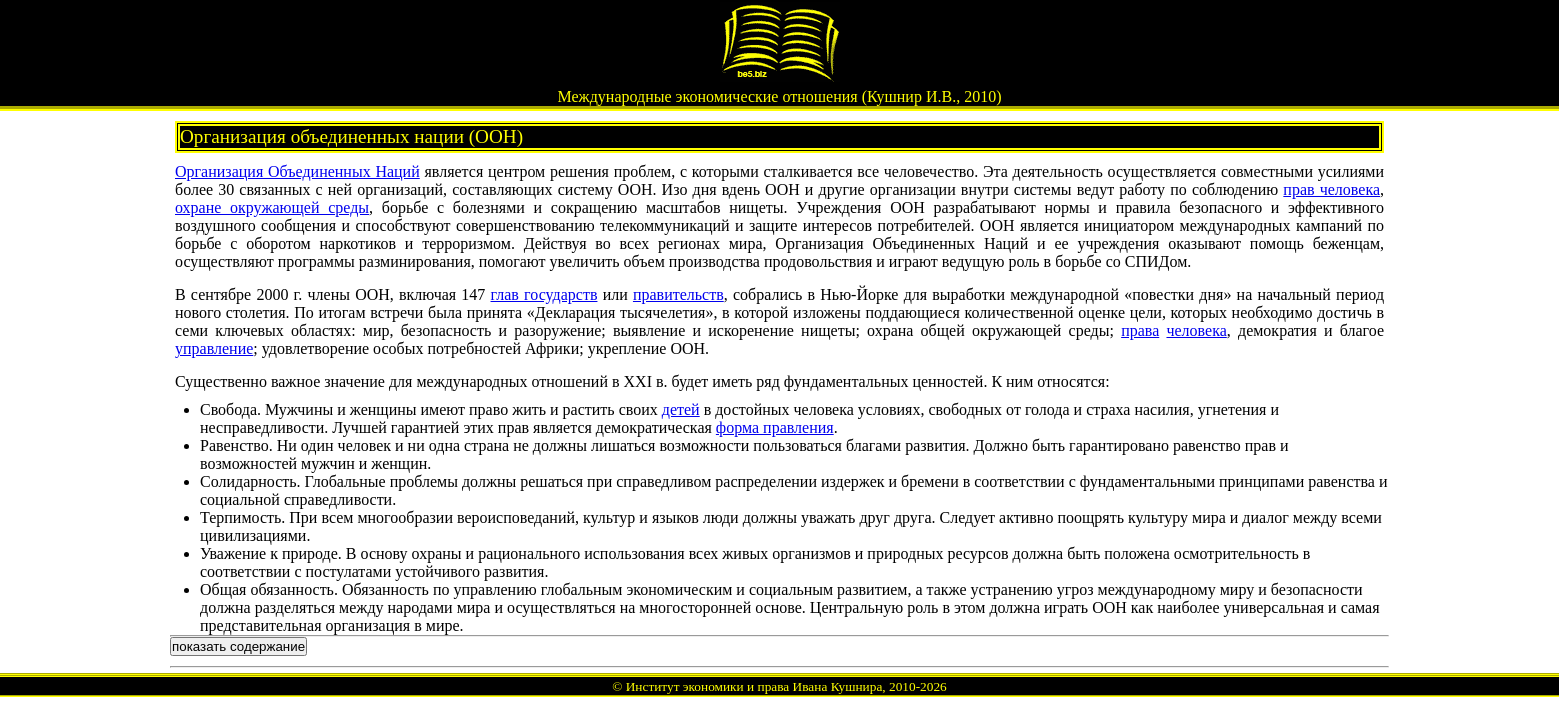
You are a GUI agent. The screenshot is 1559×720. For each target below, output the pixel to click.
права (1140, 330)
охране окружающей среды (272, 207)
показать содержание (238, 646)
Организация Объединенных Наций (297, 171)
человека (1196, 330)
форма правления (775, 427)
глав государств (544, 294)
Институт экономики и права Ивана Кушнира (754, 686)
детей (681, 409)
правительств (678, 294)
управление (214, 348)
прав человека (1331, 189)
